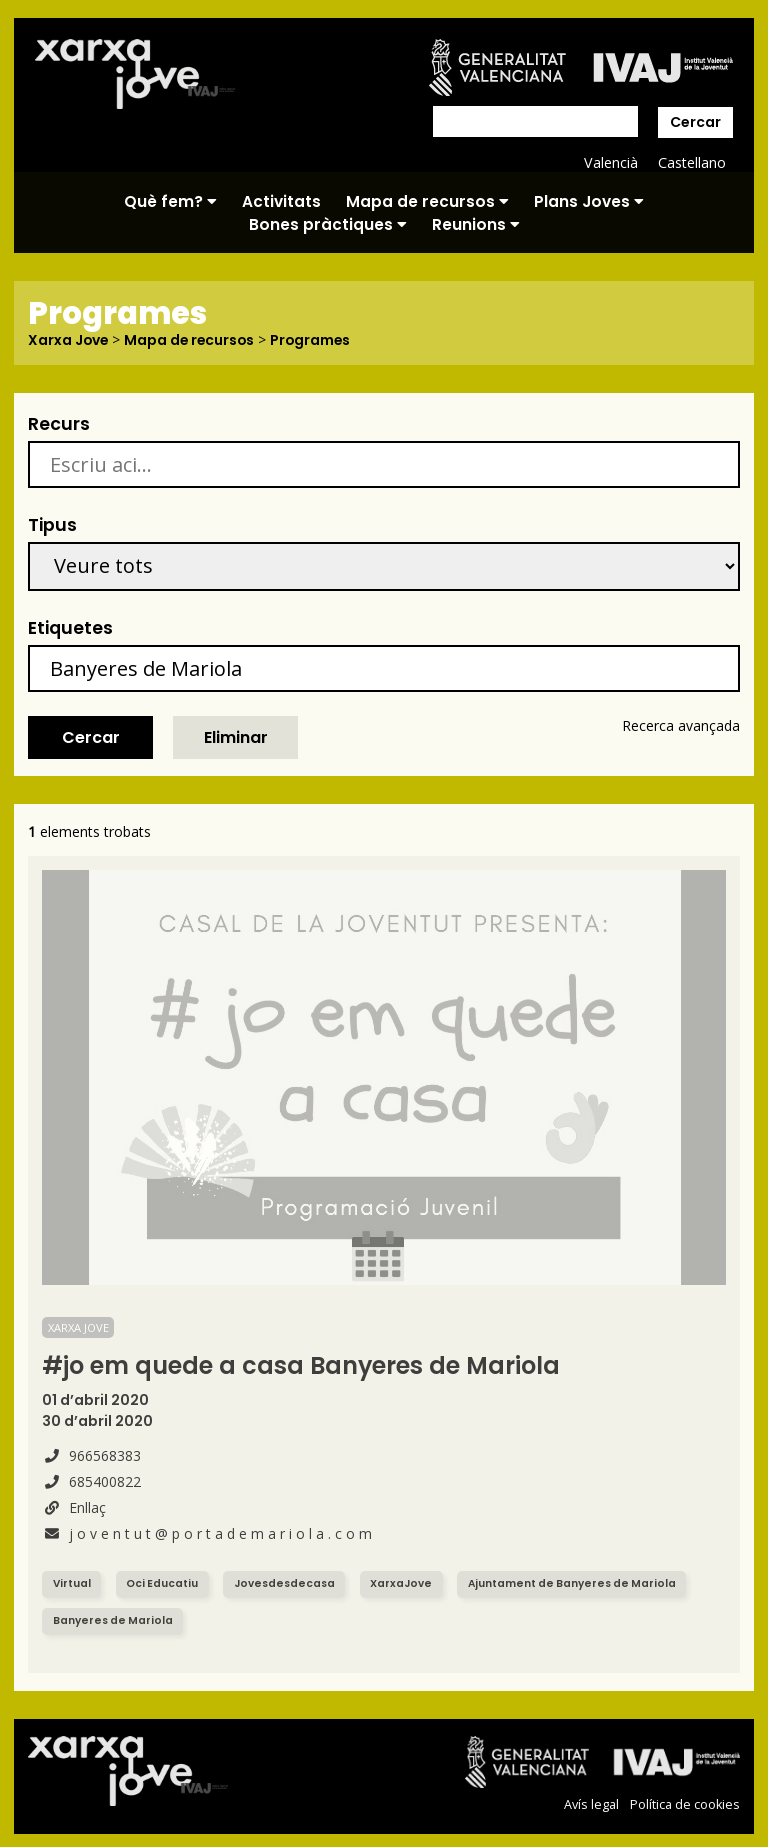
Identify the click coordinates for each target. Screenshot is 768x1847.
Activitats (281, 201)
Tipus (52, 524)
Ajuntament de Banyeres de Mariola (575, 1582)
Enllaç (74, 1506)
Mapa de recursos (427, 201)
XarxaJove (402, 1582)
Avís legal (591, 1803)
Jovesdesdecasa (285, 1582)
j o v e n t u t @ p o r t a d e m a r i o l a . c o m (207, 1532)
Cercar (695, 122)
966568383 (91, 1454)
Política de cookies (685, 1803)
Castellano (691, 162)
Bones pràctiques (328, 224)
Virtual (72, 1582)
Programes (316, 340)
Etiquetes (70, 627)
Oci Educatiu (162, 1582)
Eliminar (236, 736)
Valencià (610, 162)
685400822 (91, 1480)
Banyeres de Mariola (114, 1619)
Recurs (59, 423)
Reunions (476, 224)
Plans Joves (589, 201)
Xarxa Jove (69, 340)
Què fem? (170, 201)
